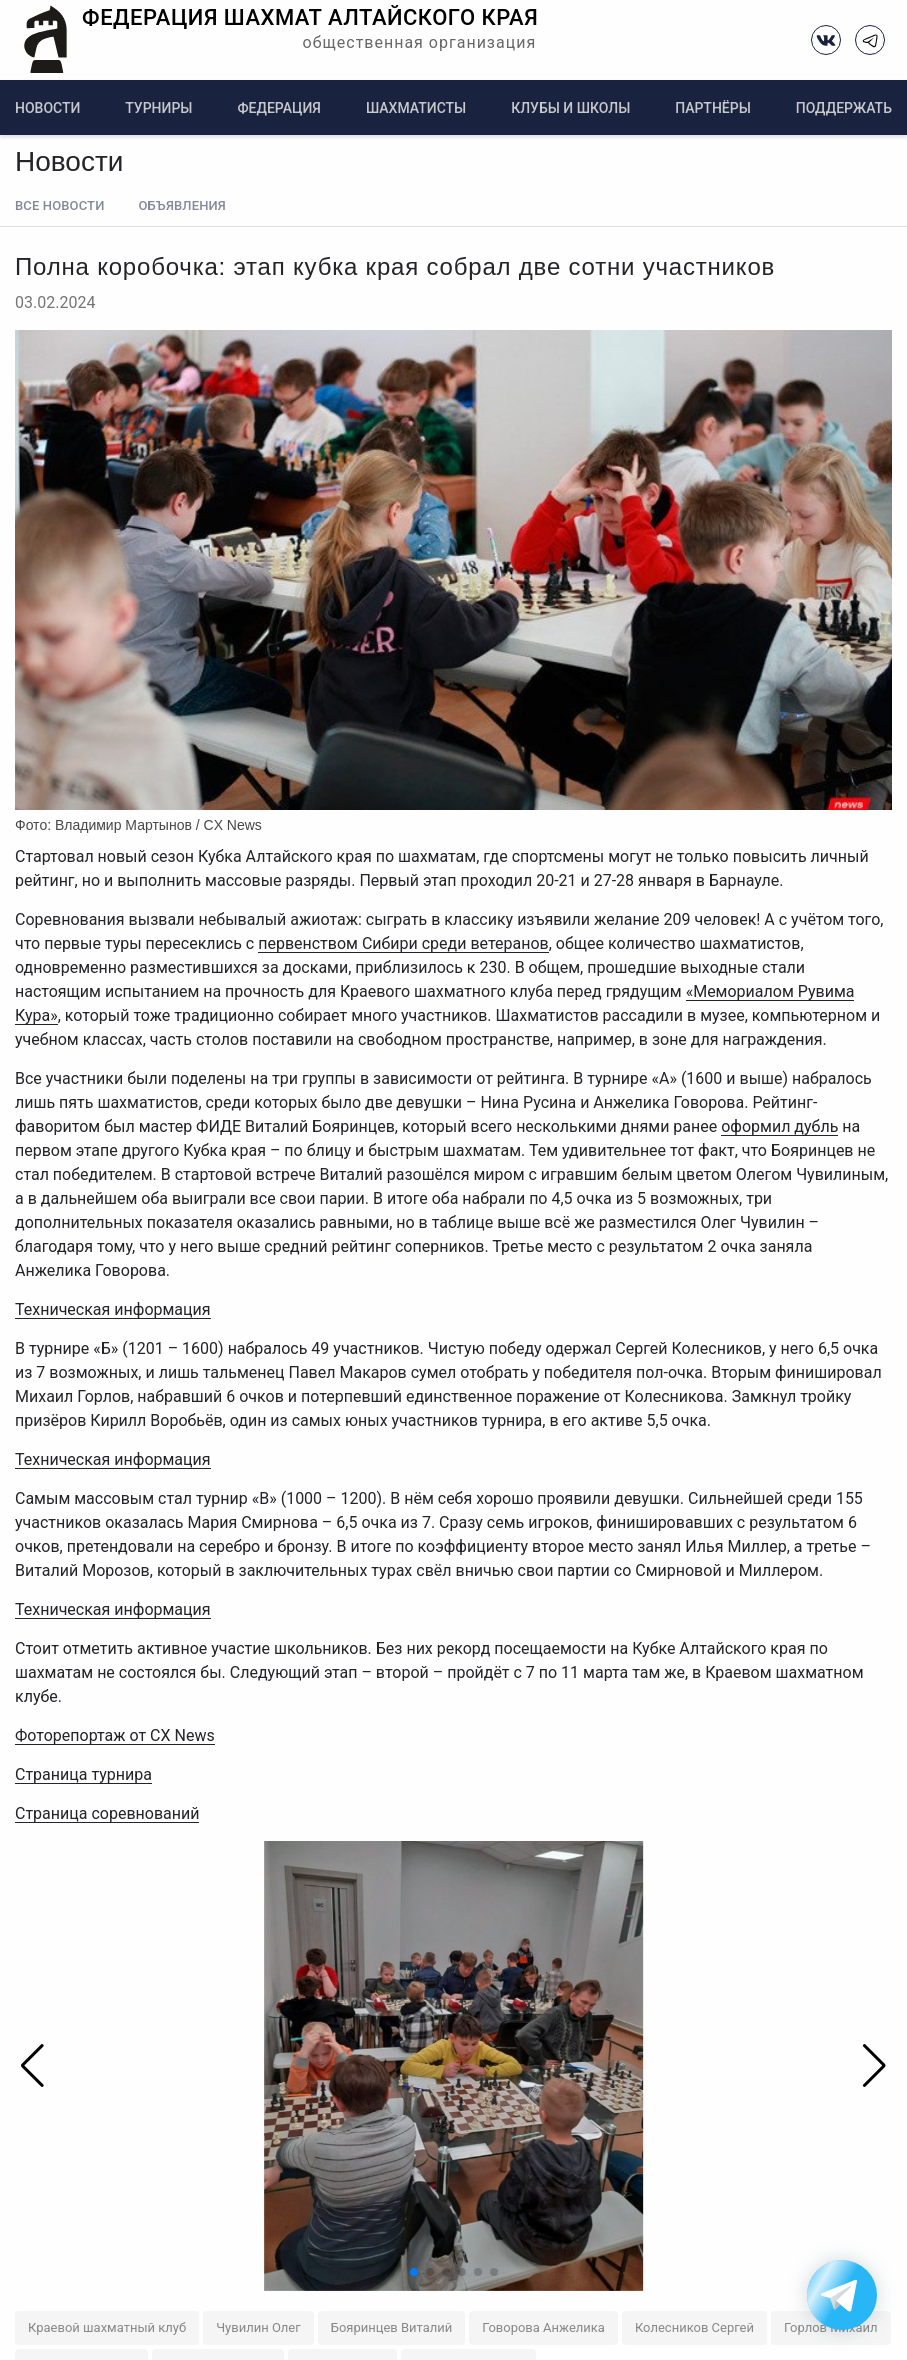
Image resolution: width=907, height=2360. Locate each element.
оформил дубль (779, 1126)
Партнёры (713, 108)
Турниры (158, 108)
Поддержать (844, 108)
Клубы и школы (570, 108)
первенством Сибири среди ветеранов (403, 943)
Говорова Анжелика (543, 2327)
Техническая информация (113, 1309)
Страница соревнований (107, 1813)
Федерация (279, 108)
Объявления (181, 205)
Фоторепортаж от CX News (115, 1735)
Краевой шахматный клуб (107, 2327)
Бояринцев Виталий (392, 2327)
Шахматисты (416, 108)
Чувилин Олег (258, 2327)
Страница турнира (83, 1774)
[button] (864, 2066)
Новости (47, 108)
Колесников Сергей (694, 2327)
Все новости (59, 205)
